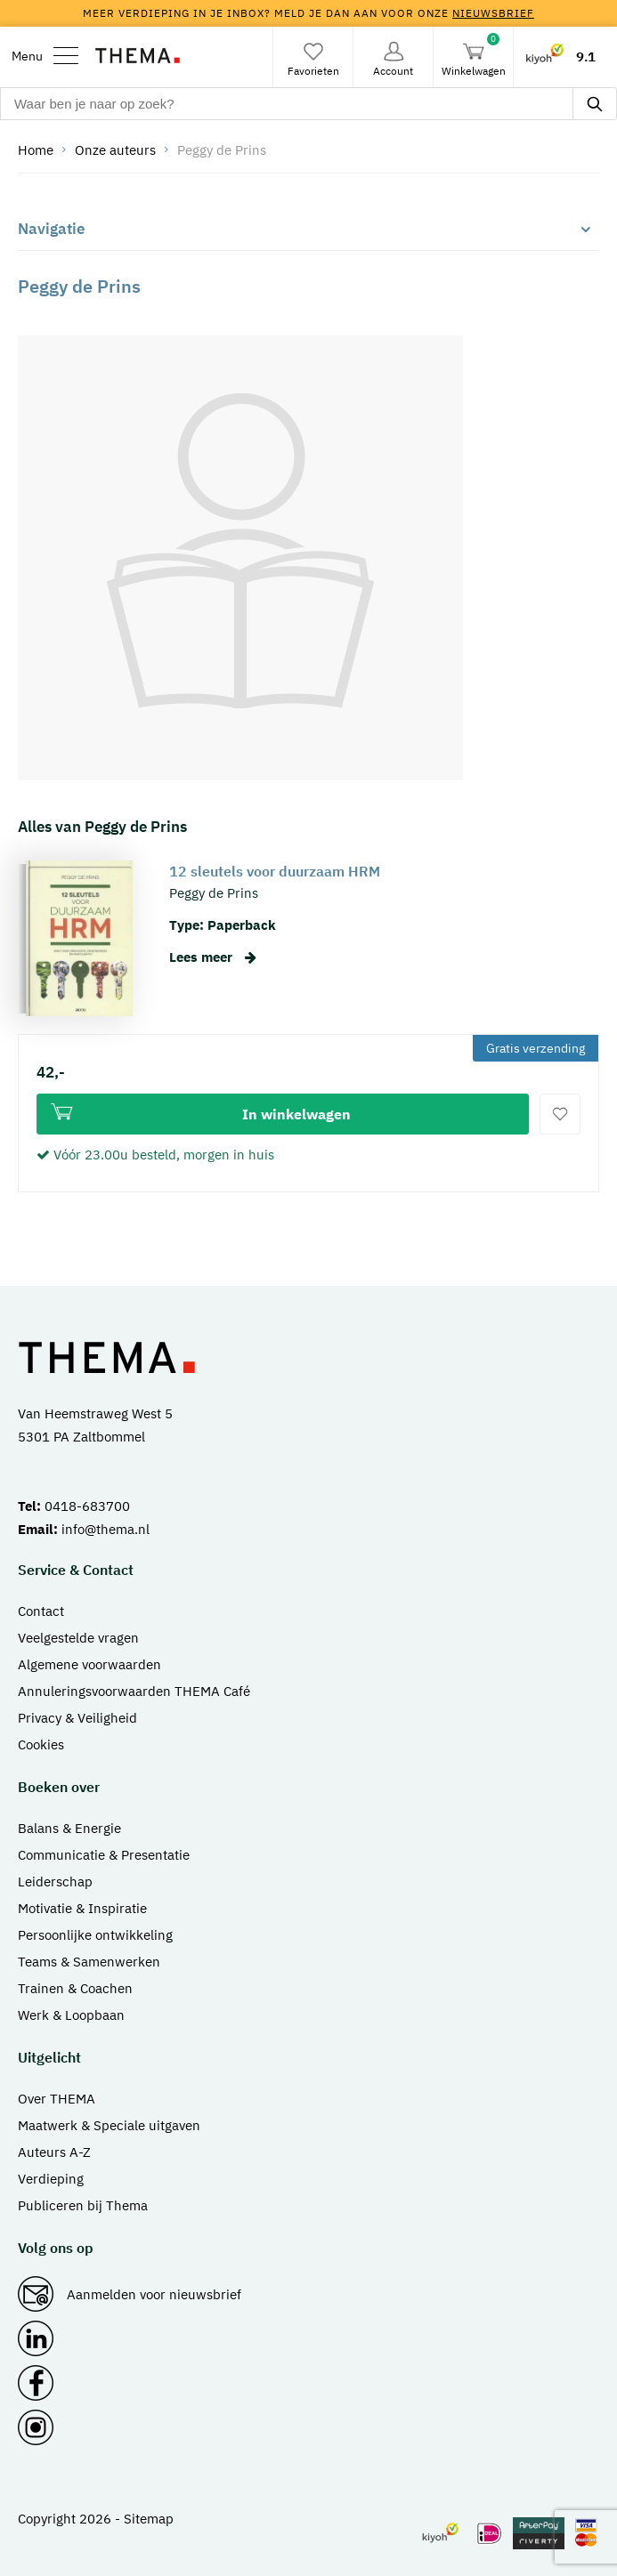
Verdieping (51, 2178)
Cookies (41, 1744)
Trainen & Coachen (75, 1988)
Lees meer (212, 957)
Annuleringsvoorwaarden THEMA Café (134, 1691)
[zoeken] (594, 103)
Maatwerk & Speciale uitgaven (109, 2125)
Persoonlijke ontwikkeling (95, 1934)
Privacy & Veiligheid (77, 1717)
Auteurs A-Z (54, 2152)
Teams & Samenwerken (89, 1961)
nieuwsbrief (493, 13)
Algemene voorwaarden (89, 1664)
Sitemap (149, 2518)
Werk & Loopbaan (71, 2015)
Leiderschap (55, 1881)
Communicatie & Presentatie (104, 1854)
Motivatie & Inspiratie (82, 1908)
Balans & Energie (69, 1828)
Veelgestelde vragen (78, 1637)
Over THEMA (56, 2098)
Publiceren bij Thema (83, 2205)
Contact (41, 1611)
